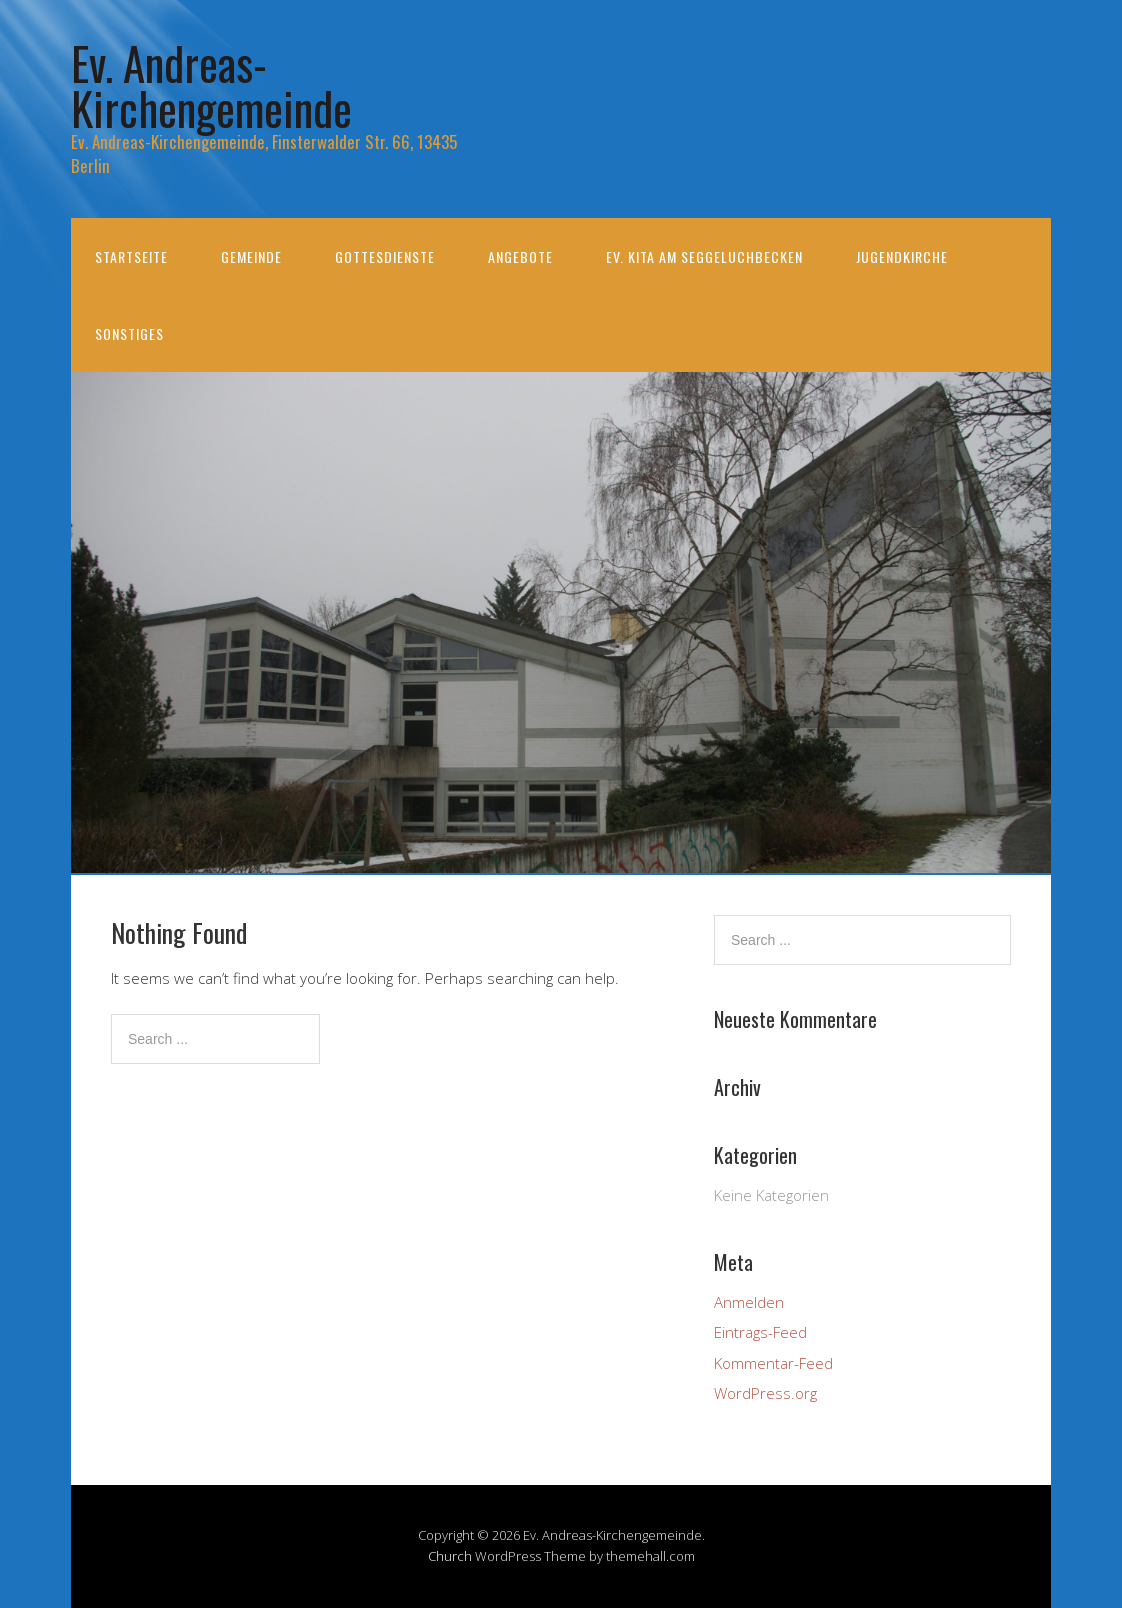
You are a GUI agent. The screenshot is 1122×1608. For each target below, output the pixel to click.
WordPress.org (765, 1393)
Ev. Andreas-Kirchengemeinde (211, 85)
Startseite (131, 256)
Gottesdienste (385, 256)
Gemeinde (251, 256)
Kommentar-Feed (773, 1363)
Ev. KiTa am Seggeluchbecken (704, 256)
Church (450, 1556)
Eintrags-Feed (760, 1332)
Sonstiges (129, 333)
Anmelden (749, 1302)
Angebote (520, 256)
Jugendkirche (902, 256)
